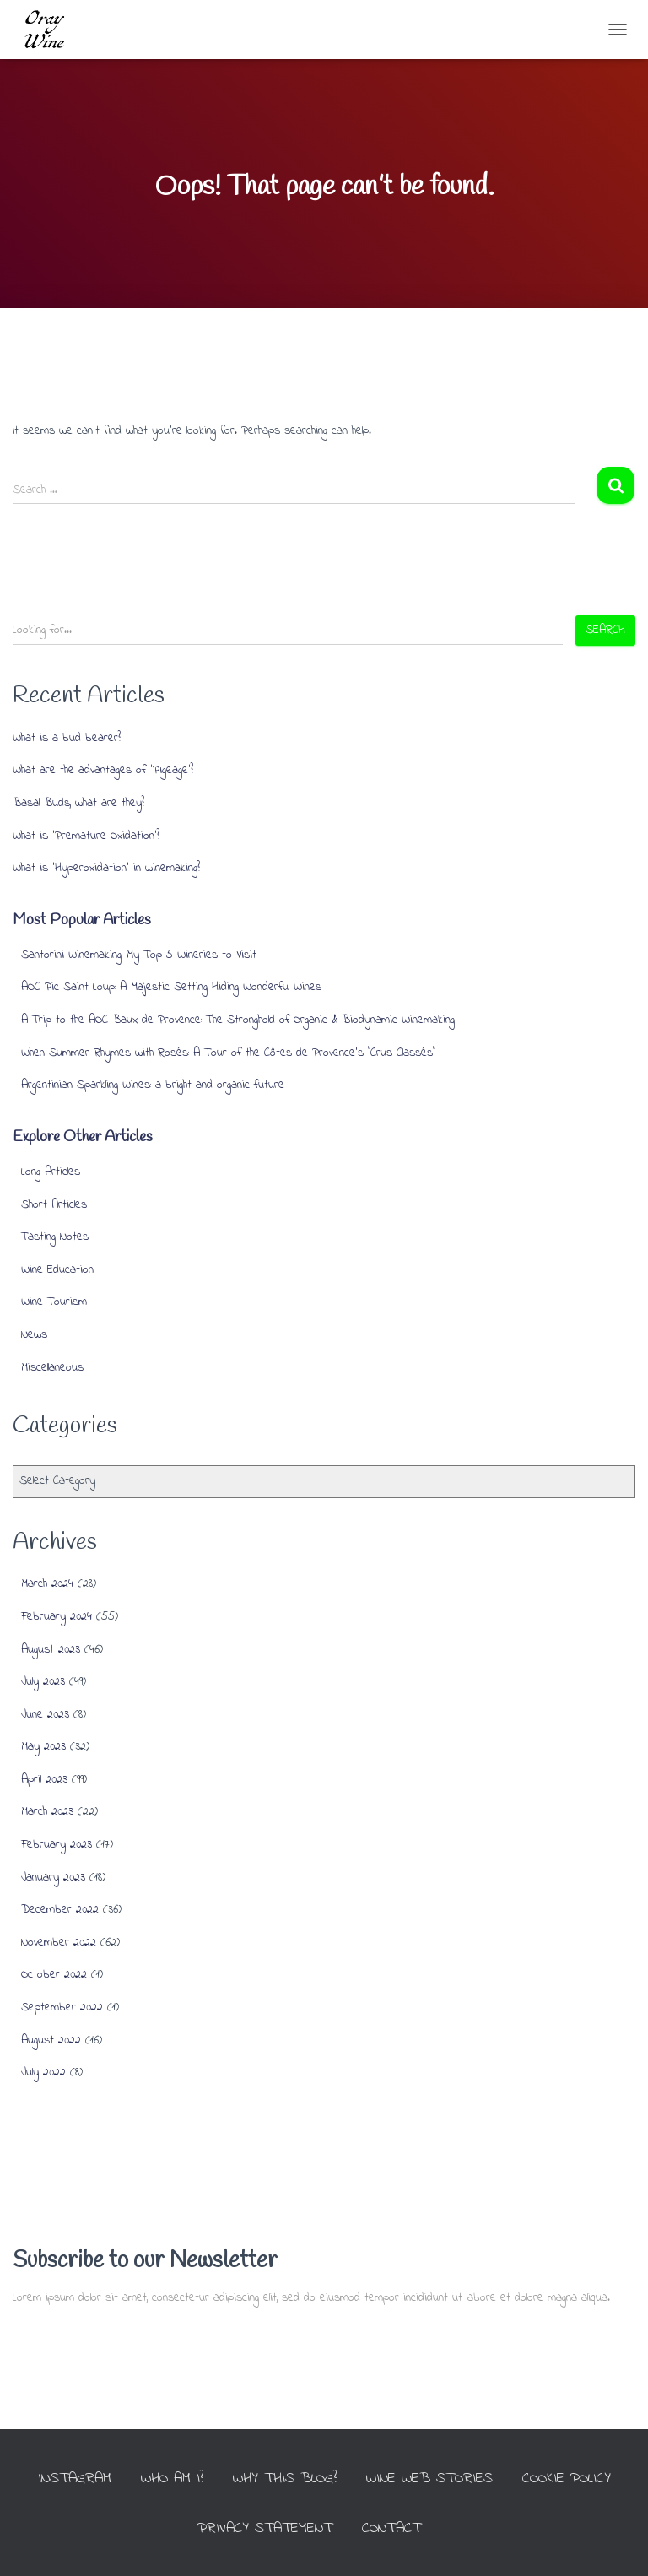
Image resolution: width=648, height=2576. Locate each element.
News (34, 1335)
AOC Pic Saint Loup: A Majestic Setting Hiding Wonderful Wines (171, 987)
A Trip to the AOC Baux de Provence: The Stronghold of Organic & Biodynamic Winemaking (238, 1020)
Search (605, 630)
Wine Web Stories (429, 2479)
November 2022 (58, 1942)
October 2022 (54, 1974)
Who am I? (172, 2479)
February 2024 (56, 1617)
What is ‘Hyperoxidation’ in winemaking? (106, 868)
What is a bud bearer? (67, 738)
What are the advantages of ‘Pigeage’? (103, 770)
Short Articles (54, 1205)
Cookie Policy (566, 2479)
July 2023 (43, 1682)
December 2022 (60, 1909)
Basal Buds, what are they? (78, 803)
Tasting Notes (55, 1237)
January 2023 (53, 1877)
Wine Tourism (54, 1302)
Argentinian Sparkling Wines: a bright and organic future (152, 1085)
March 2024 (47, 1584)
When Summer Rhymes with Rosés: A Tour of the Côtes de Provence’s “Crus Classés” (228, 1053)
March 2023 (47, 1812)
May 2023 (43, 1747)
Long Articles (50, 1172)
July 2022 (43, 2072)
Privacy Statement (264, 2529)
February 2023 (56, 1845)
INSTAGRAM (74, 2479)
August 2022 (51, 2040)
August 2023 (50, 1650)
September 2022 (62, 2007)
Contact (391, 2529)
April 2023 (44, 1780)
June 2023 (45, 1715)
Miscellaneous (52, 1368)
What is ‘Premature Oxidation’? (86, 836)
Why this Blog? (285, 2479)
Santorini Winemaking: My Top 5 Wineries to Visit (138, 955)
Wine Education (57, 1270)
